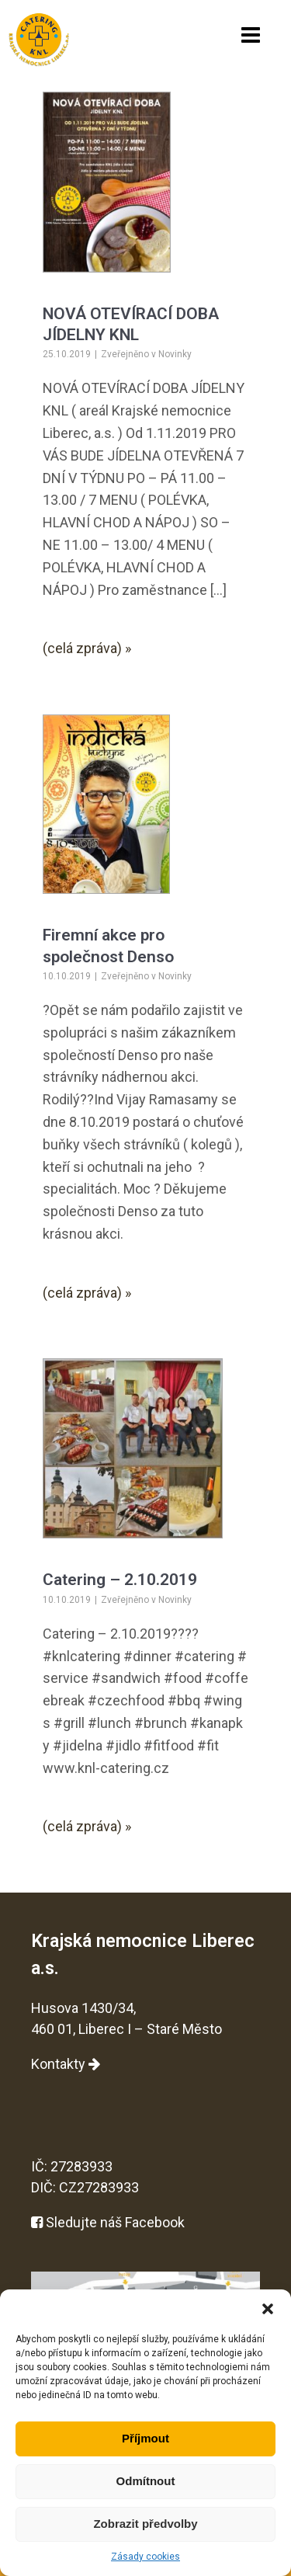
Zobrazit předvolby (145, 2523)
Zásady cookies (145, 2556)
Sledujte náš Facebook (108, 2222)
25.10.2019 (67, 354)
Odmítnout (145, 2480)
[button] (267, 2309)
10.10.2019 (67, 976)
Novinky (175, 354)
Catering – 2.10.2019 (120, 1579)
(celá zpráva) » (87, 648)
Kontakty (65, 2064)
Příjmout (145, 2438)
